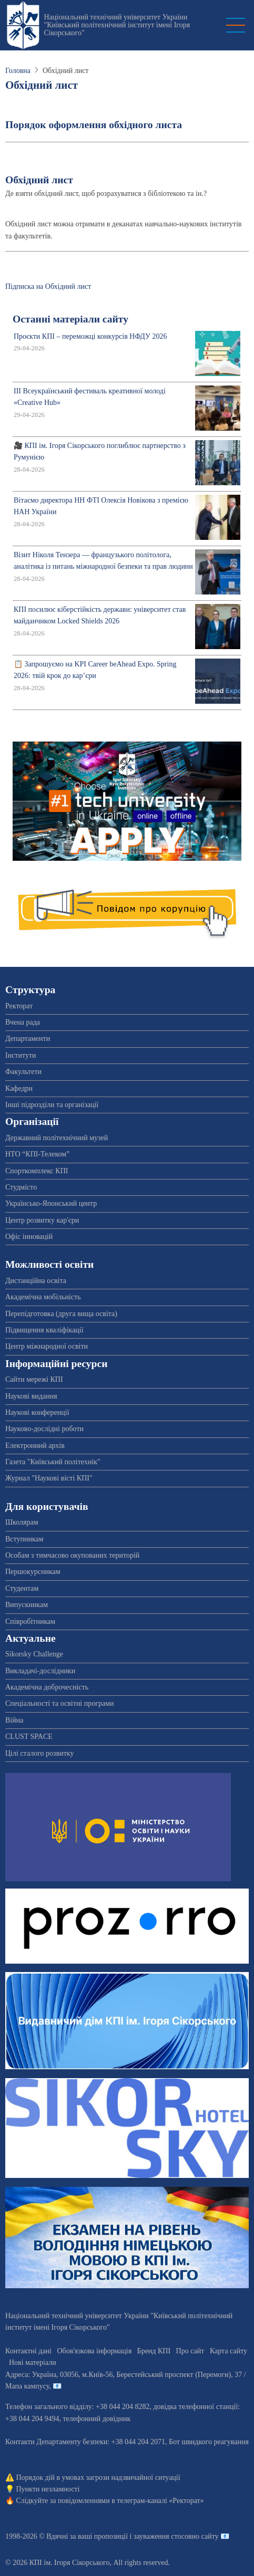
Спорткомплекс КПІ (36, 1171)
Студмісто (21, 1187)
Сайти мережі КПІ (34, 1379)
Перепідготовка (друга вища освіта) (61, 1314)
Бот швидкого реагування (209, 2442)
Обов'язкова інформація (94, 2351)
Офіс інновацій (29, 1236)
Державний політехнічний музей (56, 1138)
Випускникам (26, 1605)
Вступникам (24, 1539)
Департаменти (27, 1038)
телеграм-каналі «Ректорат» (160, 2501)
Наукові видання (31, 1396)
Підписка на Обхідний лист (48, 286)
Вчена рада (22, 1022)
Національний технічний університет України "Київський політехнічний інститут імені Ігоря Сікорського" (117, 25)
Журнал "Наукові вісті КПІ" (49, 1478)
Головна (18, 71)
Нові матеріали (32, 2362)
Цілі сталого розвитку (39, 1753)
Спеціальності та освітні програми (59, 1703)
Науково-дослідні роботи (44, 1429)
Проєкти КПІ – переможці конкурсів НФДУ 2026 (90, 336)
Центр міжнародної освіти (46, 1346)
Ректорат (19, 1006)
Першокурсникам (32, 1572)
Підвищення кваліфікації (44, 1330)
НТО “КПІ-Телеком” (37, 1154)
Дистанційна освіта (35, 1281)
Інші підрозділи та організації (51, 1105)
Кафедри (19, 1088)
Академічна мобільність (43, 1297)
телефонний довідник (96, 2419)
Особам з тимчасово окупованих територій (72, 1555)
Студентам (21, 1588)
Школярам (21, 1522)
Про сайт (190, 2351)
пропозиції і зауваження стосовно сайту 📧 (161, 2536)
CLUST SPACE (29, 1736)
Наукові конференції (37, 1412)
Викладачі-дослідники (40, 1671)
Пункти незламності (48, 2489)
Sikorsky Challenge (34, 1654)
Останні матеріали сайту (70, 319)
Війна (14, 1720)
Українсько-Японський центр (51, 1203)
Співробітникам (30, 1621)
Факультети (23, 1072)
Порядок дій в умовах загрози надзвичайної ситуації (98, 2477)
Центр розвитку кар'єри (42, 1220)
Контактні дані (28, 2351)
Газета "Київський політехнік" (52, 1462)
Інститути (20, 1055)
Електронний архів (35, 1445)
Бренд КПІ (153, 2351)
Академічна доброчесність (46, 1687)
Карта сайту (228, 2351)
